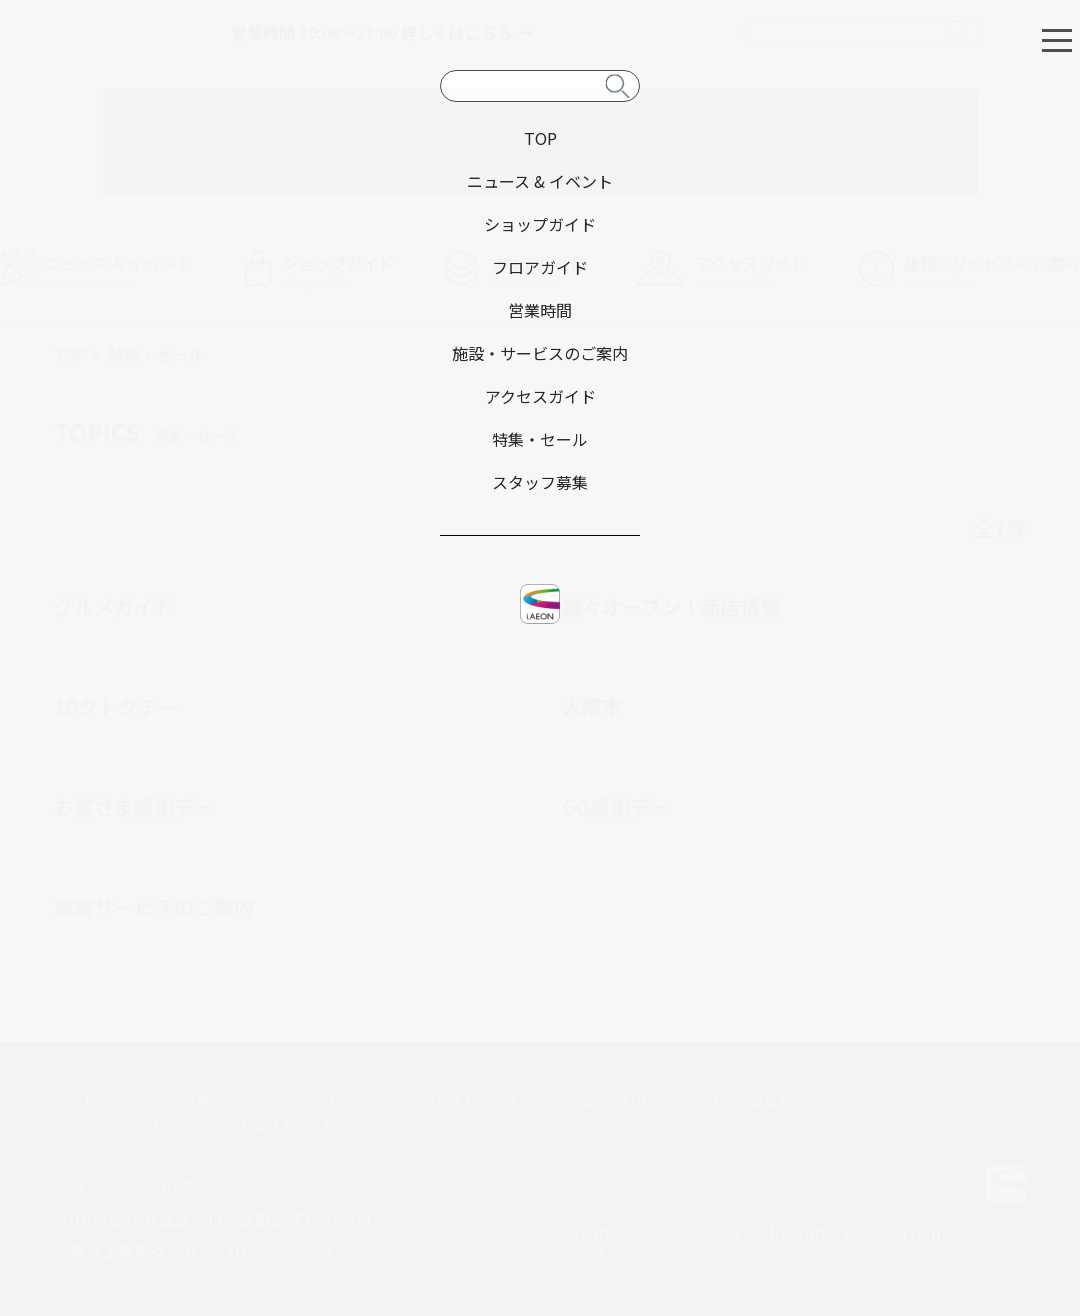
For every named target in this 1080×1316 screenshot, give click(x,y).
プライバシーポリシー (124, 1125)
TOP (70, 354)
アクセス (309, 1100)
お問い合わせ (607, 1100)
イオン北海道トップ (756, 1100)
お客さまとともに (294, 1125)
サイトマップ (96, 1100)
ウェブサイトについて (451, 1100)
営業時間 (210, 1100)
